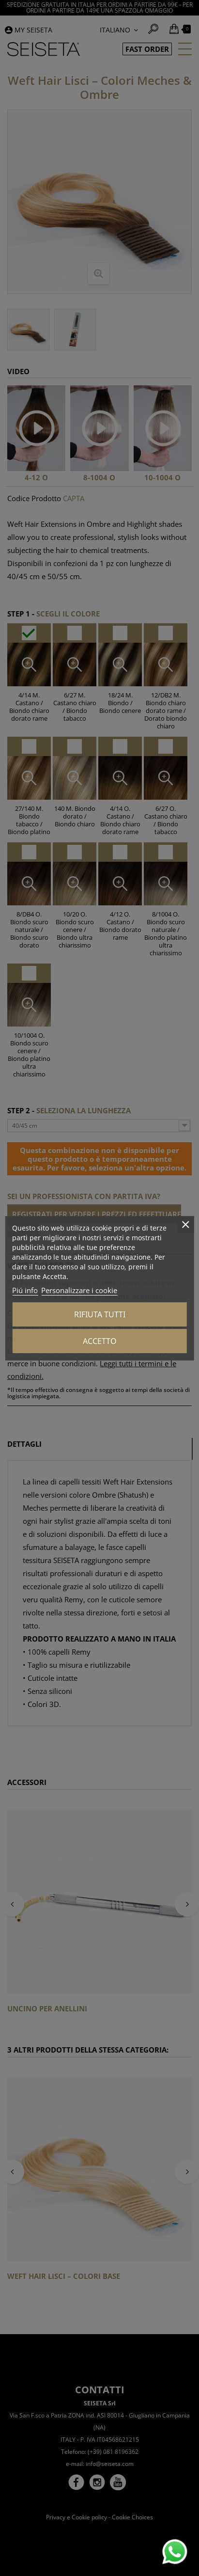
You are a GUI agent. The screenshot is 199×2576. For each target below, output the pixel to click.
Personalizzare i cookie (79, 1290)
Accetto (100, 1341)
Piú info (25, 1290)
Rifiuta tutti (99, 1314)
